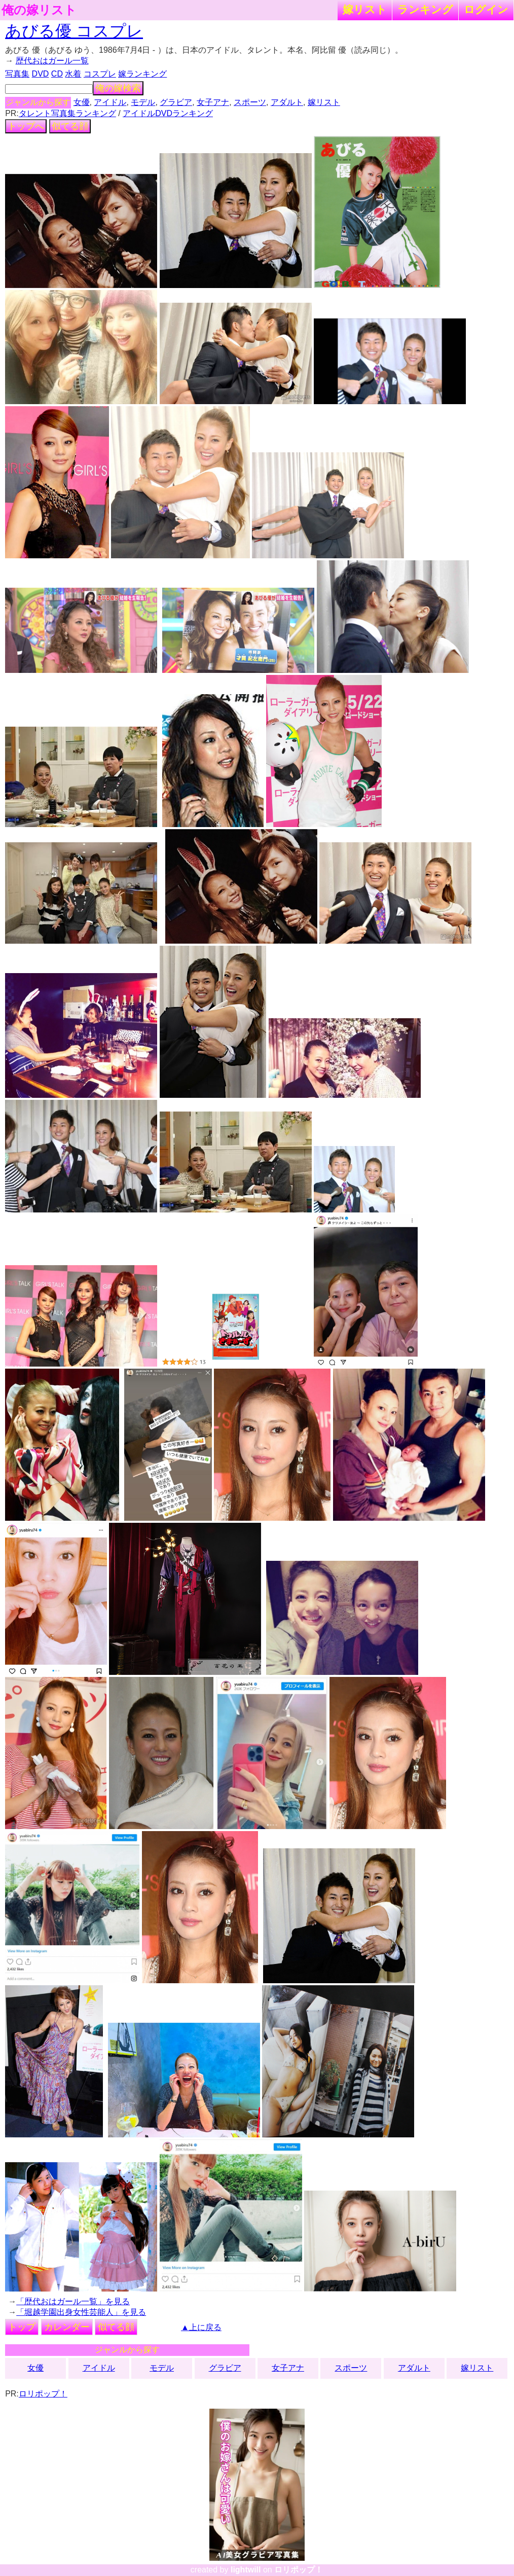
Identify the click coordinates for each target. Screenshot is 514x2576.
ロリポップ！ (43, 2393)
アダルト (287, 102)
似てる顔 (70, 126)
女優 (82, 102)
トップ (21, 2327)
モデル (143, 102)
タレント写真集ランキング (67, 113)
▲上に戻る (201, 2327)
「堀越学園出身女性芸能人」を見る (81, 2312)
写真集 (17, 73)
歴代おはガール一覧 (52, 60)
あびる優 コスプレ (74, 31)
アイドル (110, 102)
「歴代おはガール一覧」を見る (73, 2301)
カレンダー (67, 2327)
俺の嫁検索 (118, 88)
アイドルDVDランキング (168, 113)
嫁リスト (365, 9)
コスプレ (100, 73)
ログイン (486, 9)
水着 (73, 73)
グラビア (176, 102)
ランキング (425, 9)
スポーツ (250, 102)
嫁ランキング (142, 73)
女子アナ (213, 102)
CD (57, 73)
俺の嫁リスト (39, 10)
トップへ (26, 126)
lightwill (246, 2569)
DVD (40, 73)
